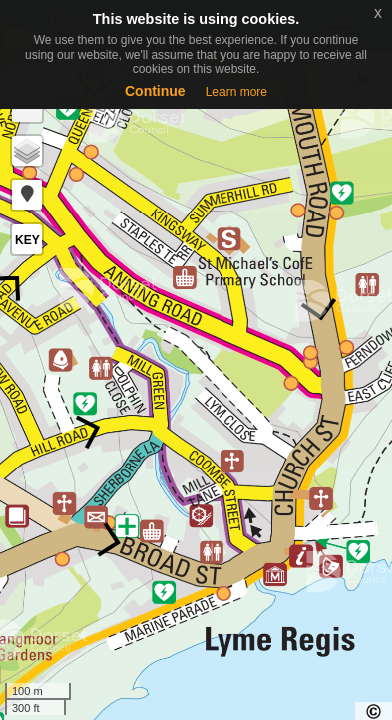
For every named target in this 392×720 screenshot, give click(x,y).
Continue (155, 91)
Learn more (236, 92)
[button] (27, 195)
